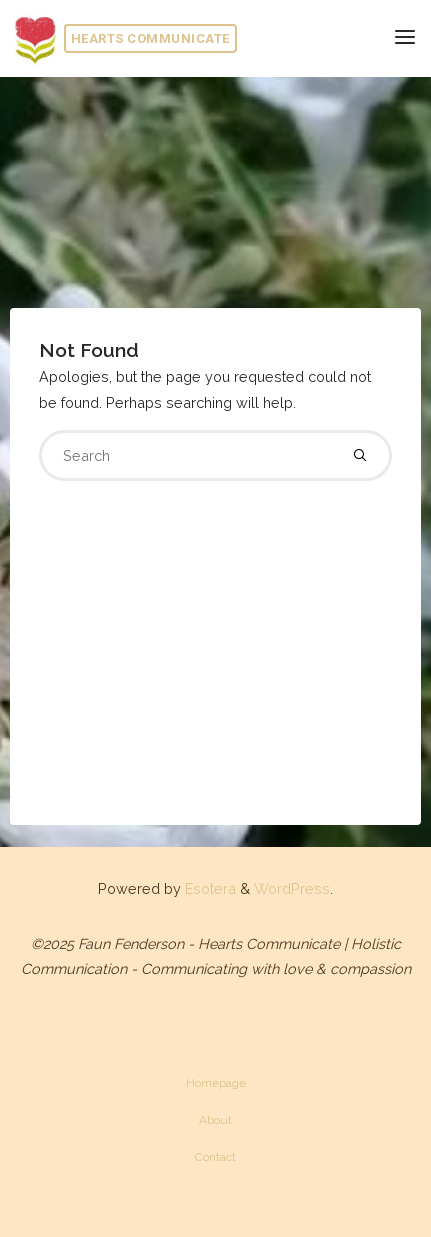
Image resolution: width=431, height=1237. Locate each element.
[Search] (360, 455)
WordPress (292, 888)
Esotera (208, 888)
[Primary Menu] (405, 37)
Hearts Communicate (150, 38)
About (215, 1120)
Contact (215, 1157)
